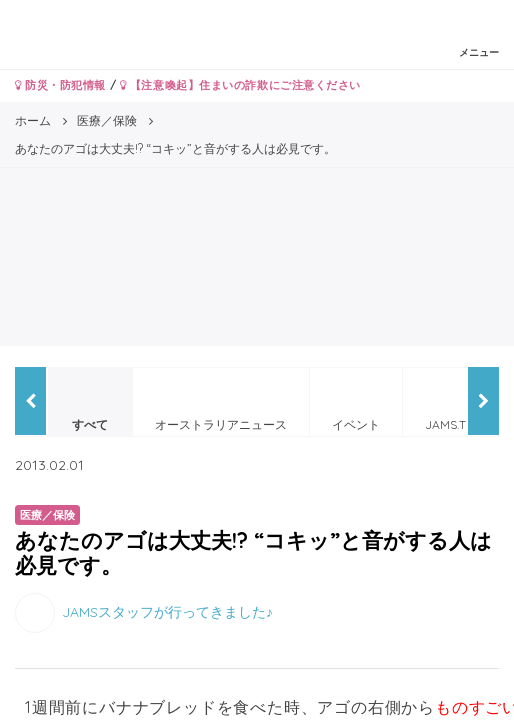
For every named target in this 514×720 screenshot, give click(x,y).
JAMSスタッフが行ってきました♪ (167, 612)
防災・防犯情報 (60, 85)
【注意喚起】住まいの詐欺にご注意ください (240, 85)
